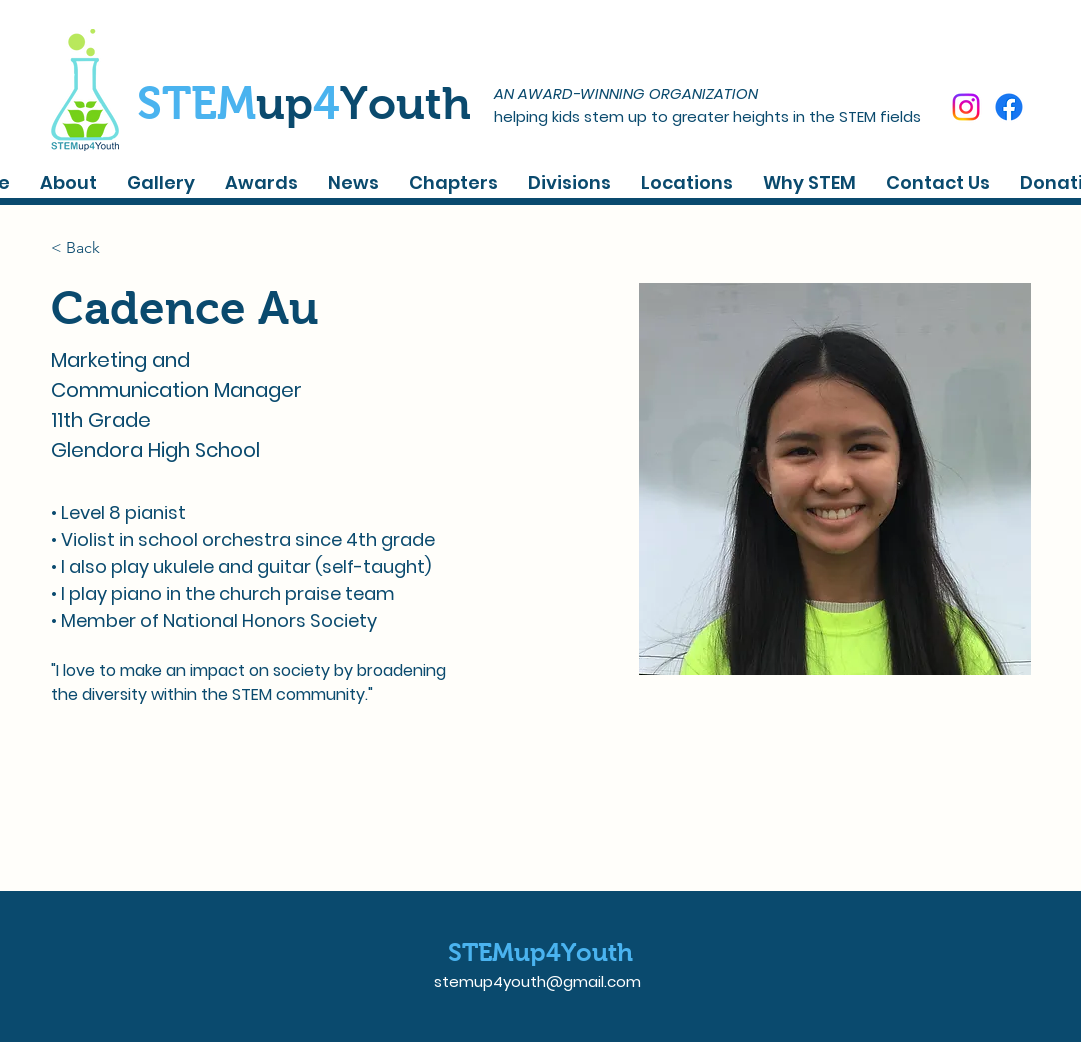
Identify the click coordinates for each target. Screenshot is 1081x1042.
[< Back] (90, 247)
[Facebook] (1009, 107)
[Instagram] (966, 107)
